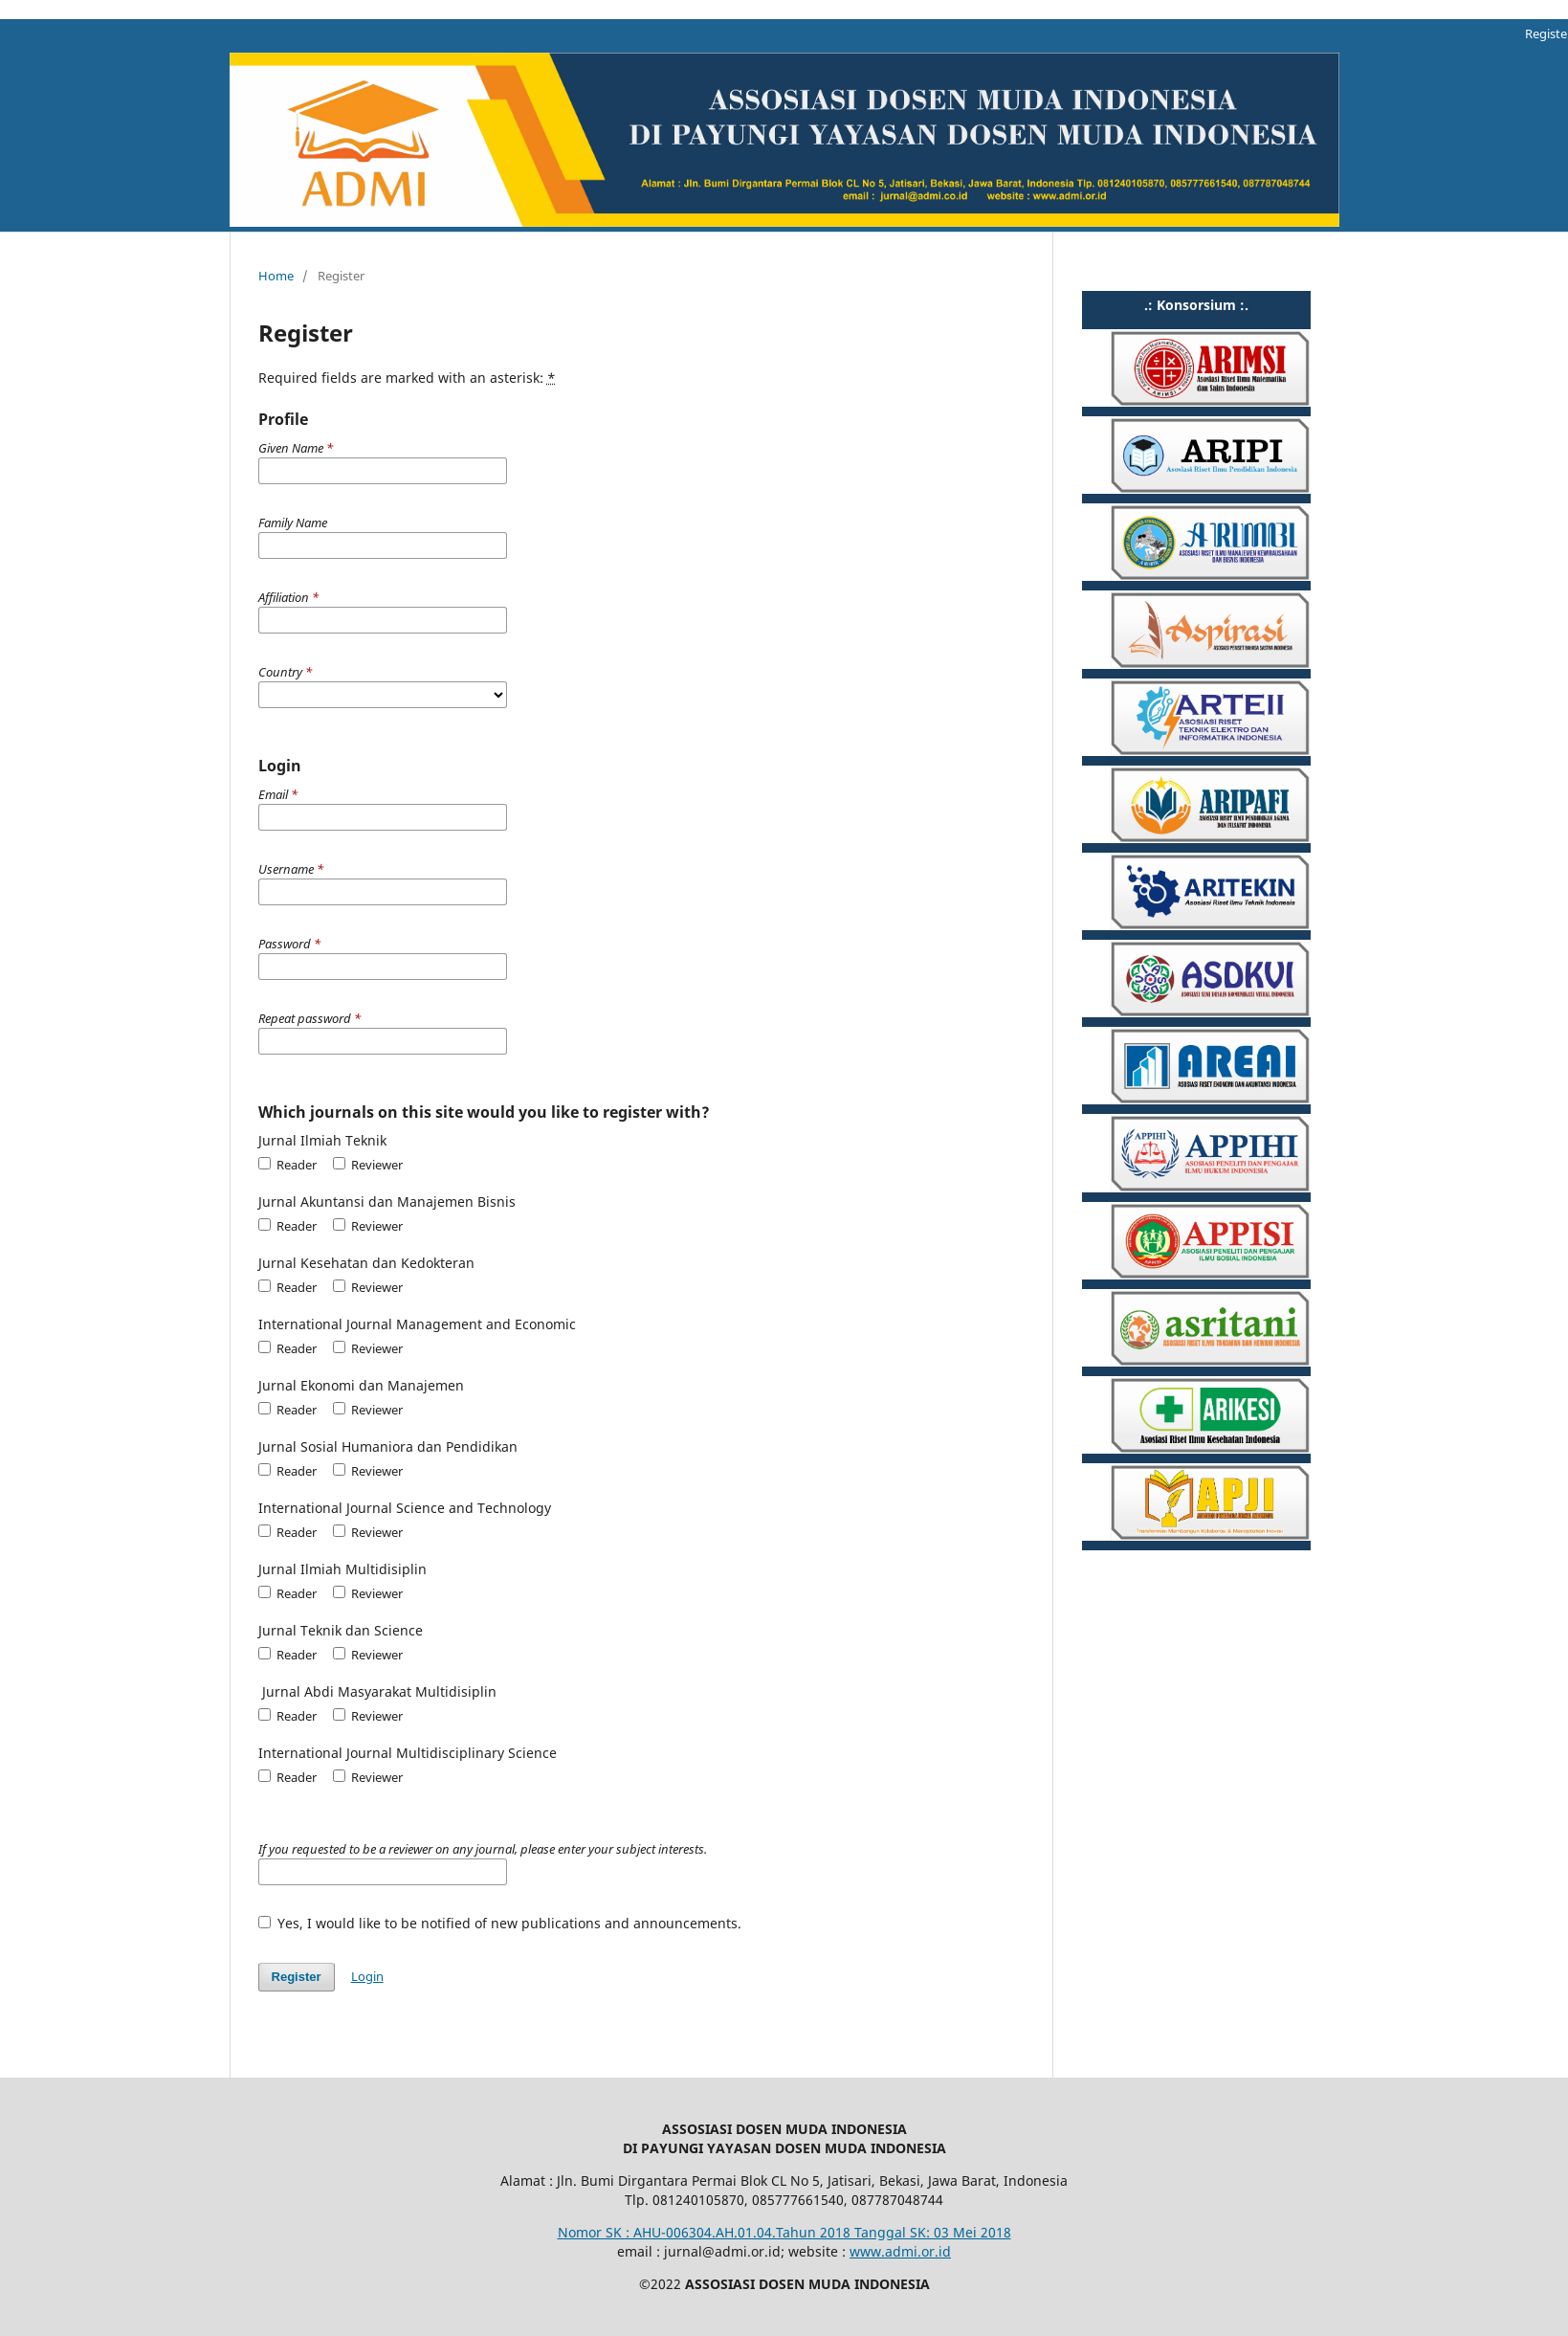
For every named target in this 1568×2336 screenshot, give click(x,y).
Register (296, 1976)
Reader (287, 1164)
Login (367, 1976)
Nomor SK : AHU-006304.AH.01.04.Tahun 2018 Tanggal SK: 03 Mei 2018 (784, 2232)
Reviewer (368, 1164)
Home (276, 275)
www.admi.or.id (900, 2251)
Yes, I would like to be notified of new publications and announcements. (500, 1923)
